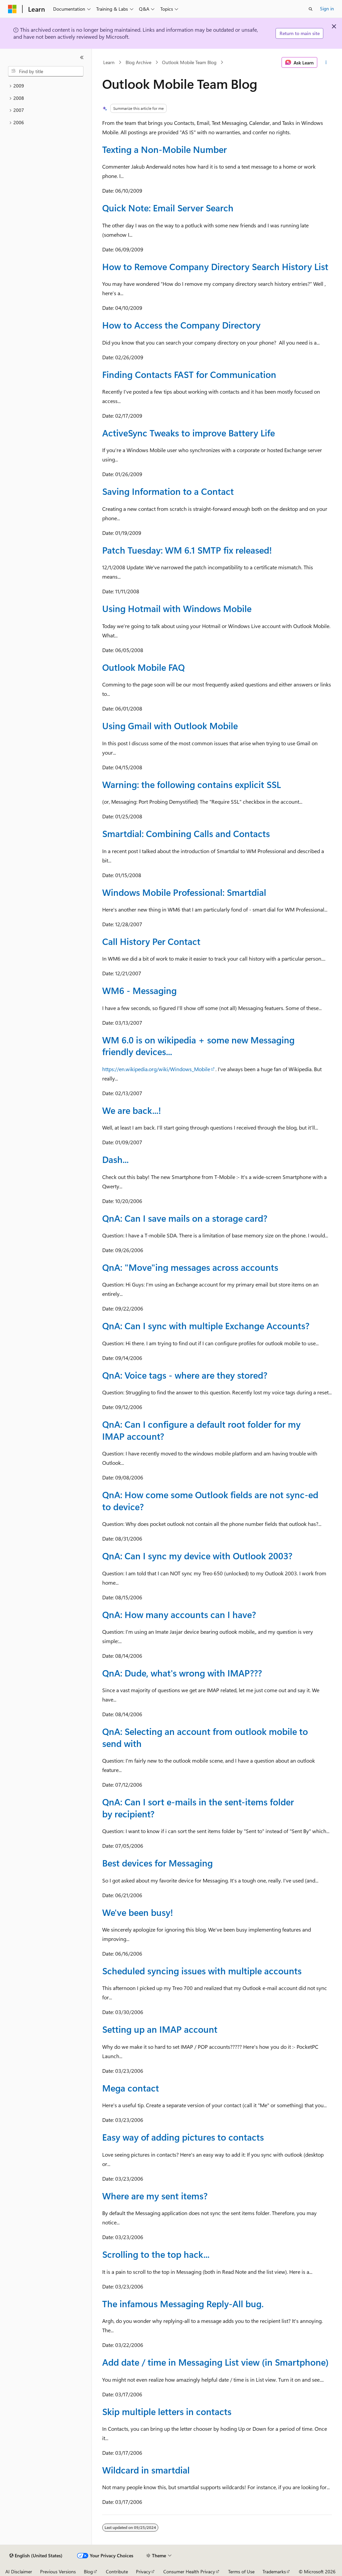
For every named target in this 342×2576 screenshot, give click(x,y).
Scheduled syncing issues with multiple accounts (202, 1971)
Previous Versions (58, 2571)
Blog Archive (138, 62)
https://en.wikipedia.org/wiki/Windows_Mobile (156, 1068)
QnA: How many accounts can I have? (179, 1614)
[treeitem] (45, 85)
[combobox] (45, 71)
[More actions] (326, 62)
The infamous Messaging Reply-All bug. (183, 2304)
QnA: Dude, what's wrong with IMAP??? (182, 1673)
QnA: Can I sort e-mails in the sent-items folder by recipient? (198, 1807)
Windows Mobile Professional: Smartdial (184, 892)
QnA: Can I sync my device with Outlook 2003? (197, 1556)
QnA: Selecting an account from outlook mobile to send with (205, 1737)
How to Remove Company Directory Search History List (215, 266)
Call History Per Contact (151, 941)
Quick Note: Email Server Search (167, 208)
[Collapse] (82, 57)
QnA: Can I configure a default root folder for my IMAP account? (201, 1430)
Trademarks (274, 2571)
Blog (88, 2571)
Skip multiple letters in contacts (166, 2411)
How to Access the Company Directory (181, 325)
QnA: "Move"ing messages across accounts (190, 1267)
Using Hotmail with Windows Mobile (176, 608)
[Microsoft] (12, 9)
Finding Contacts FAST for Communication (189, 374)
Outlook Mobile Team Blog (189, 62)
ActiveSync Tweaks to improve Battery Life (188, 433)
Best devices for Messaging (157, 1863)
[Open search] (310, 9)
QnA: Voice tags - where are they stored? (184, 1375)
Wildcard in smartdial (146, 2470)
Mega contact (130, 2088)
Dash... (115, 1159)
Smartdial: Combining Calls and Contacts (186, 833)
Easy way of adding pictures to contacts (183, 2137)
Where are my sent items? (154, 2196)
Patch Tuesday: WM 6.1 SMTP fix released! (187, 550)
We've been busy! (137, 1912)
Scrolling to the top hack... (155, 2254)
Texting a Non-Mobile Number (164, 149)
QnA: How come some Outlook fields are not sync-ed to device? (210, 1500)
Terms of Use (241, 2571)
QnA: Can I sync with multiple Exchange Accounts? (205, 1326)
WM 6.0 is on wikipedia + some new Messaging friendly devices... (198, 1045)
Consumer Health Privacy (189, 2571)
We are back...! (131, 1110)
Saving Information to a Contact (168, 491)
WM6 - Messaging (139, 990)
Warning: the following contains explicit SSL (191, 784)
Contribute (117, 2571)
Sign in (327, 8)
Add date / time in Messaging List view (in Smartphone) (215, 2362)
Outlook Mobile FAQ (143, 667)
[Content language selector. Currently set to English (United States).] (35, 2555)
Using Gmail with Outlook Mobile (170, 726)
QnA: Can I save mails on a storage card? (184, 1218)
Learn (109, 62)
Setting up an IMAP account (159, 2029)
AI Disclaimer (18, 2571)
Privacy (143, 2571)
